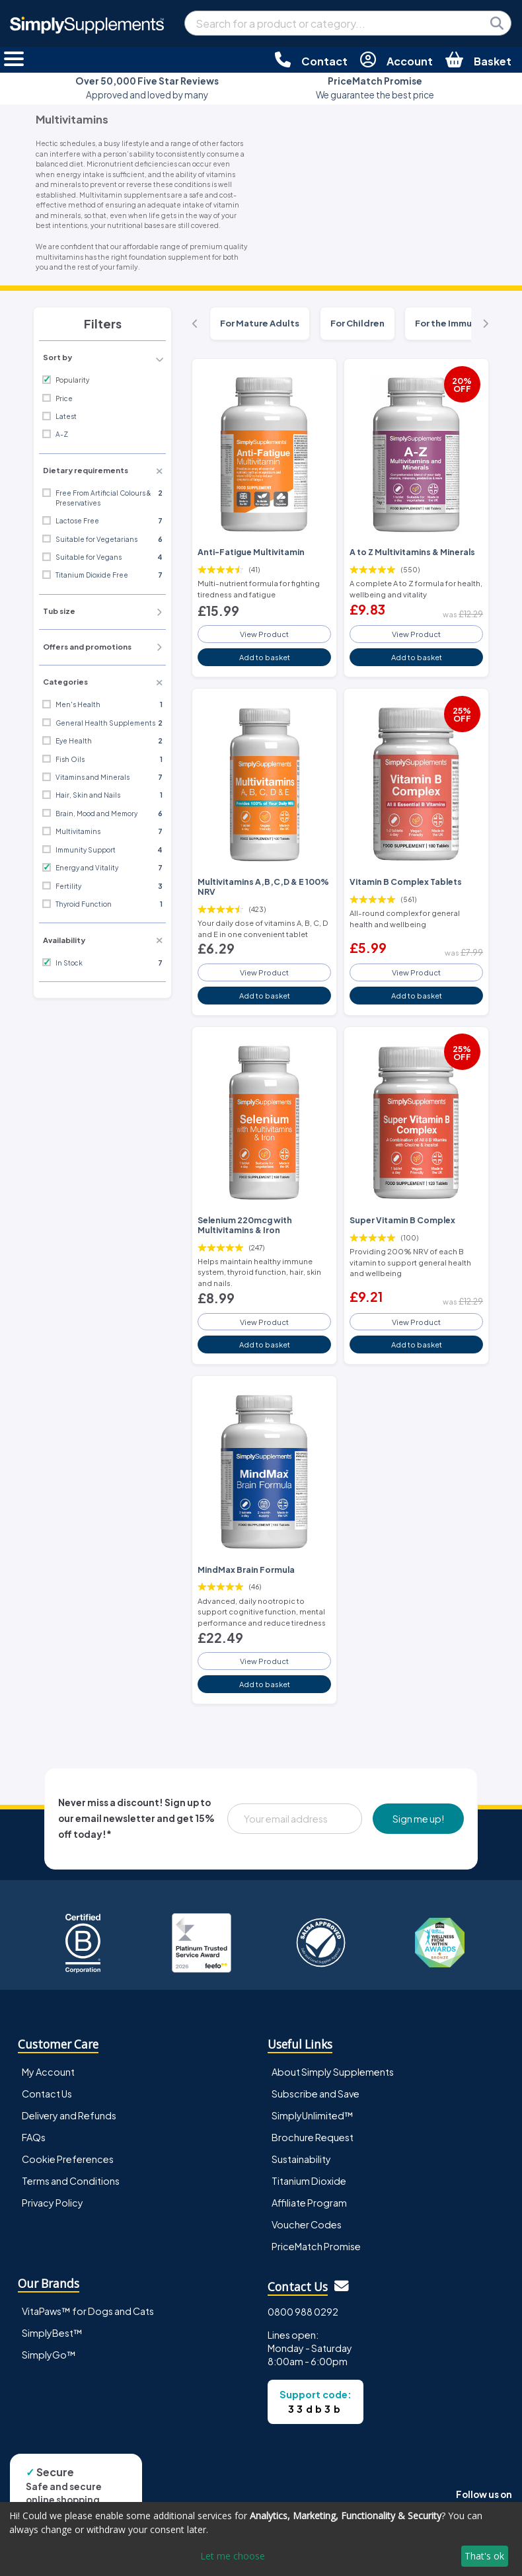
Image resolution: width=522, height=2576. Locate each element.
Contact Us (47, 2094)
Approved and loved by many (147, 87)
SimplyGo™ (49, 2355)
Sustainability (301, 2159)
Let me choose (232, 2556)
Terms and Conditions (71, 2181)
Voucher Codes (307, 2224)
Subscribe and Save (315, 2094)
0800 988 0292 (303, 2311)
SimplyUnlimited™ (313, 2115)
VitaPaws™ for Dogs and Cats (88, 2311)
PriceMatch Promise (316, 2246)
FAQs (34, 2137)
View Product (264, 633)
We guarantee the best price (375, 87)
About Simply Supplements (333, 2072)
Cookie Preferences (68, 2159)
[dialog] (261, 2539)
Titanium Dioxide (309, 2181)
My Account (48, 2072)
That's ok (484, 2556)
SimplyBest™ (52, 2333)
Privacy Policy (52, 2203)
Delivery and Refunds (69, 2115)
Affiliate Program (309, 2203)
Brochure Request (313, 2137)
